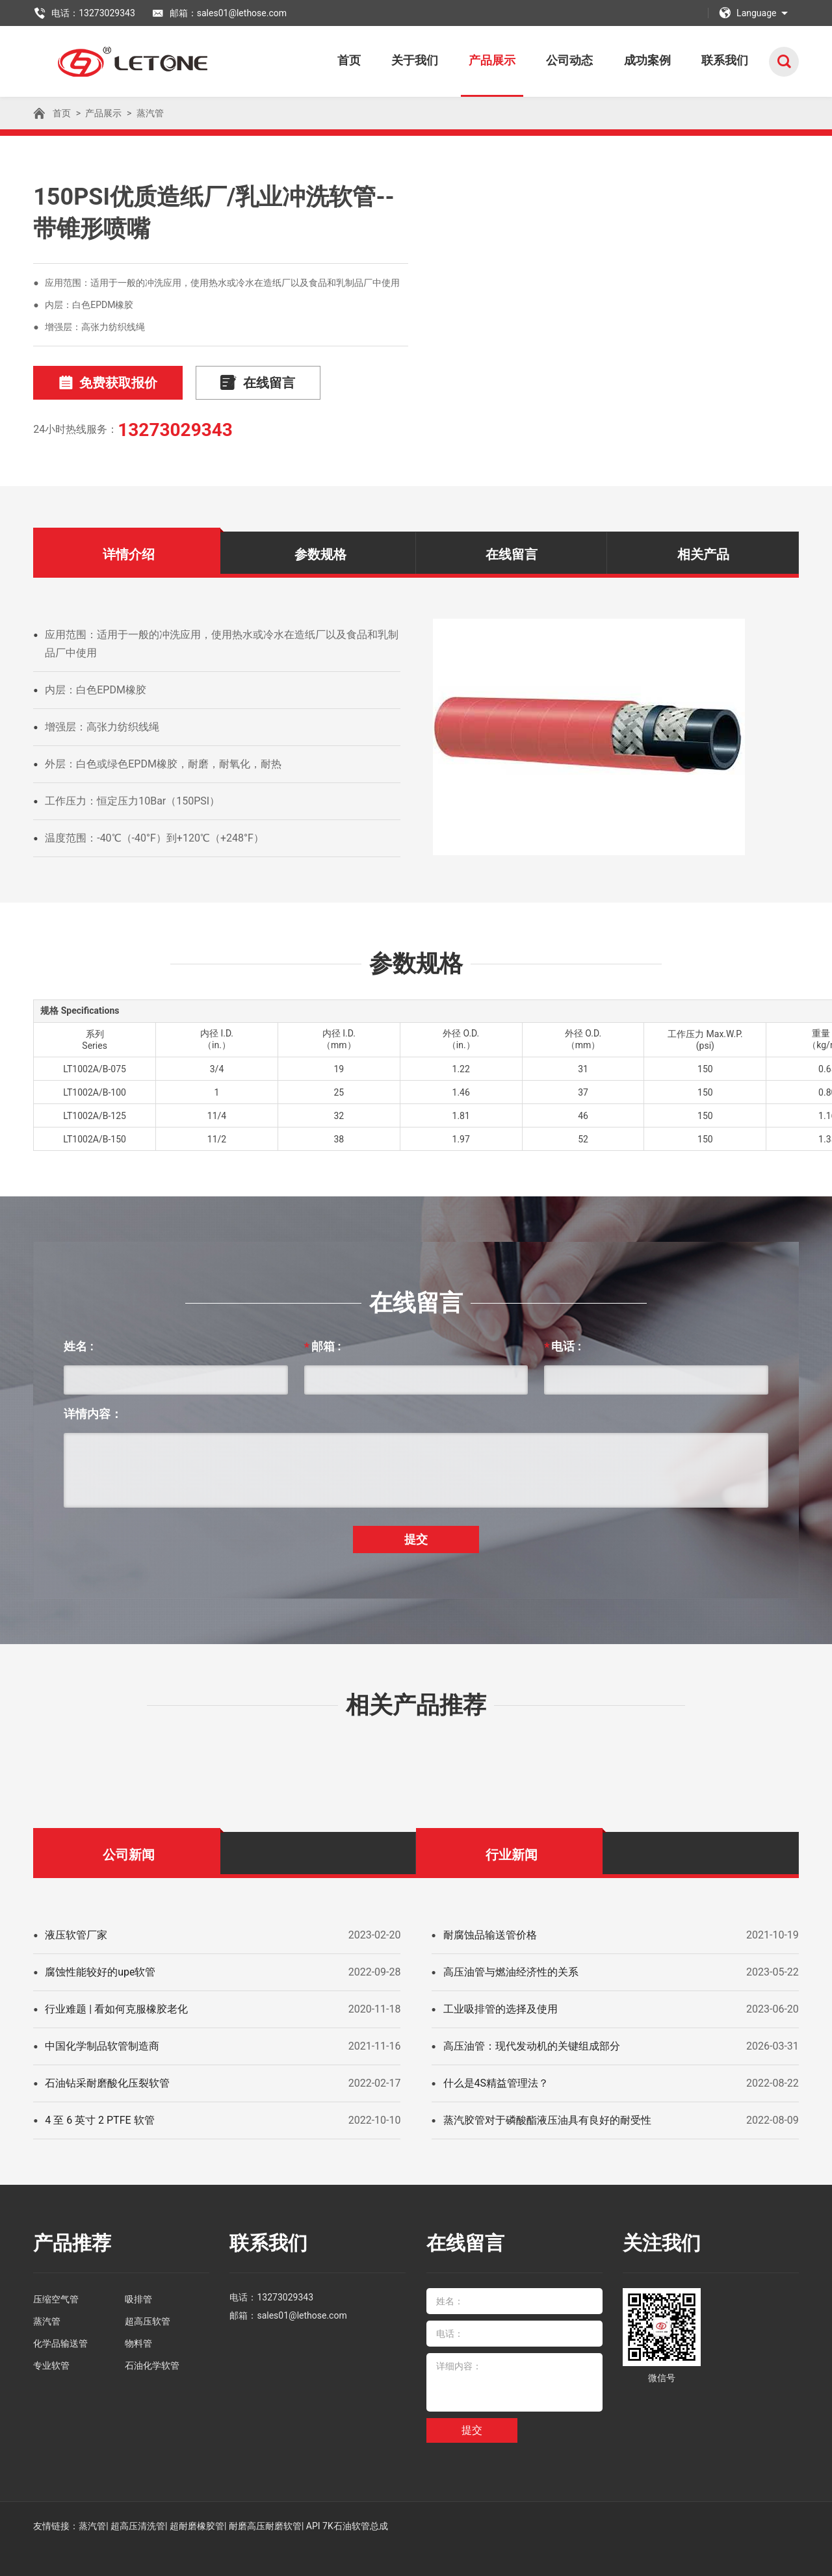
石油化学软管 (152, 2365)
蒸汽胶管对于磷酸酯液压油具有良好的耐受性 (547, 2120)
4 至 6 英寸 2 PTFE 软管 (99, 2120)
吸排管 (138, 2299)
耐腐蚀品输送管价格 (490, 1935)
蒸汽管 (150, 113)
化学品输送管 (60, 2343)
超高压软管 (147, 2321)
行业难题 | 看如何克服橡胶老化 (116, 2009)
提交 (416, 1539)
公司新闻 (129, 1854)
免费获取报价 (106, 383)
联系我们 (725, 60)
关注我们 (662, 2243)
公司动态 (574, 60)
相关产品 (703, 554)
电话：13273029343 (84, 12)
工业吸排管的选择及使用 (500, 2009)
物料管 (138, 2343)
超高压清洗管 (137, 2526)
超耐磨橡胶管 (197, 2526)
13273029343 (175, 430)
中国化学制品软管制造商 (102, 2046)
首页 (360, 60)
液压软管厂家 (76, 1935)
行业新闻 (512, 1854)
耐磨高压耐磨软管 (265, 2526)
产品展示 (499, 60)
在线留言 (252, 383)
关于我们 (423, 60)
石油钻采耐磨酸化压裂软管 (107, 2083)
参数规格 (320, 554)
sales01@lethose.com (301, 2315)
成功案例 (650, 60)
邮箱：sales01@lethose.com (219, 12)
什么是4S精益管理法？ (496, 2083)
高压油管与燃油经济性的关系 (510, 1972)
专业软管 (51, 2365)
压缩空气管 (56, 2299)
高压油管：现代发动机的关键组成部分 (531, 2046)
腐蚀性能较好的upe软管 (100, 1972)
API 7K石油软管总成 (347, 2526)
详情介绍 (129, 554)
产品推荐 (72, 2243)
